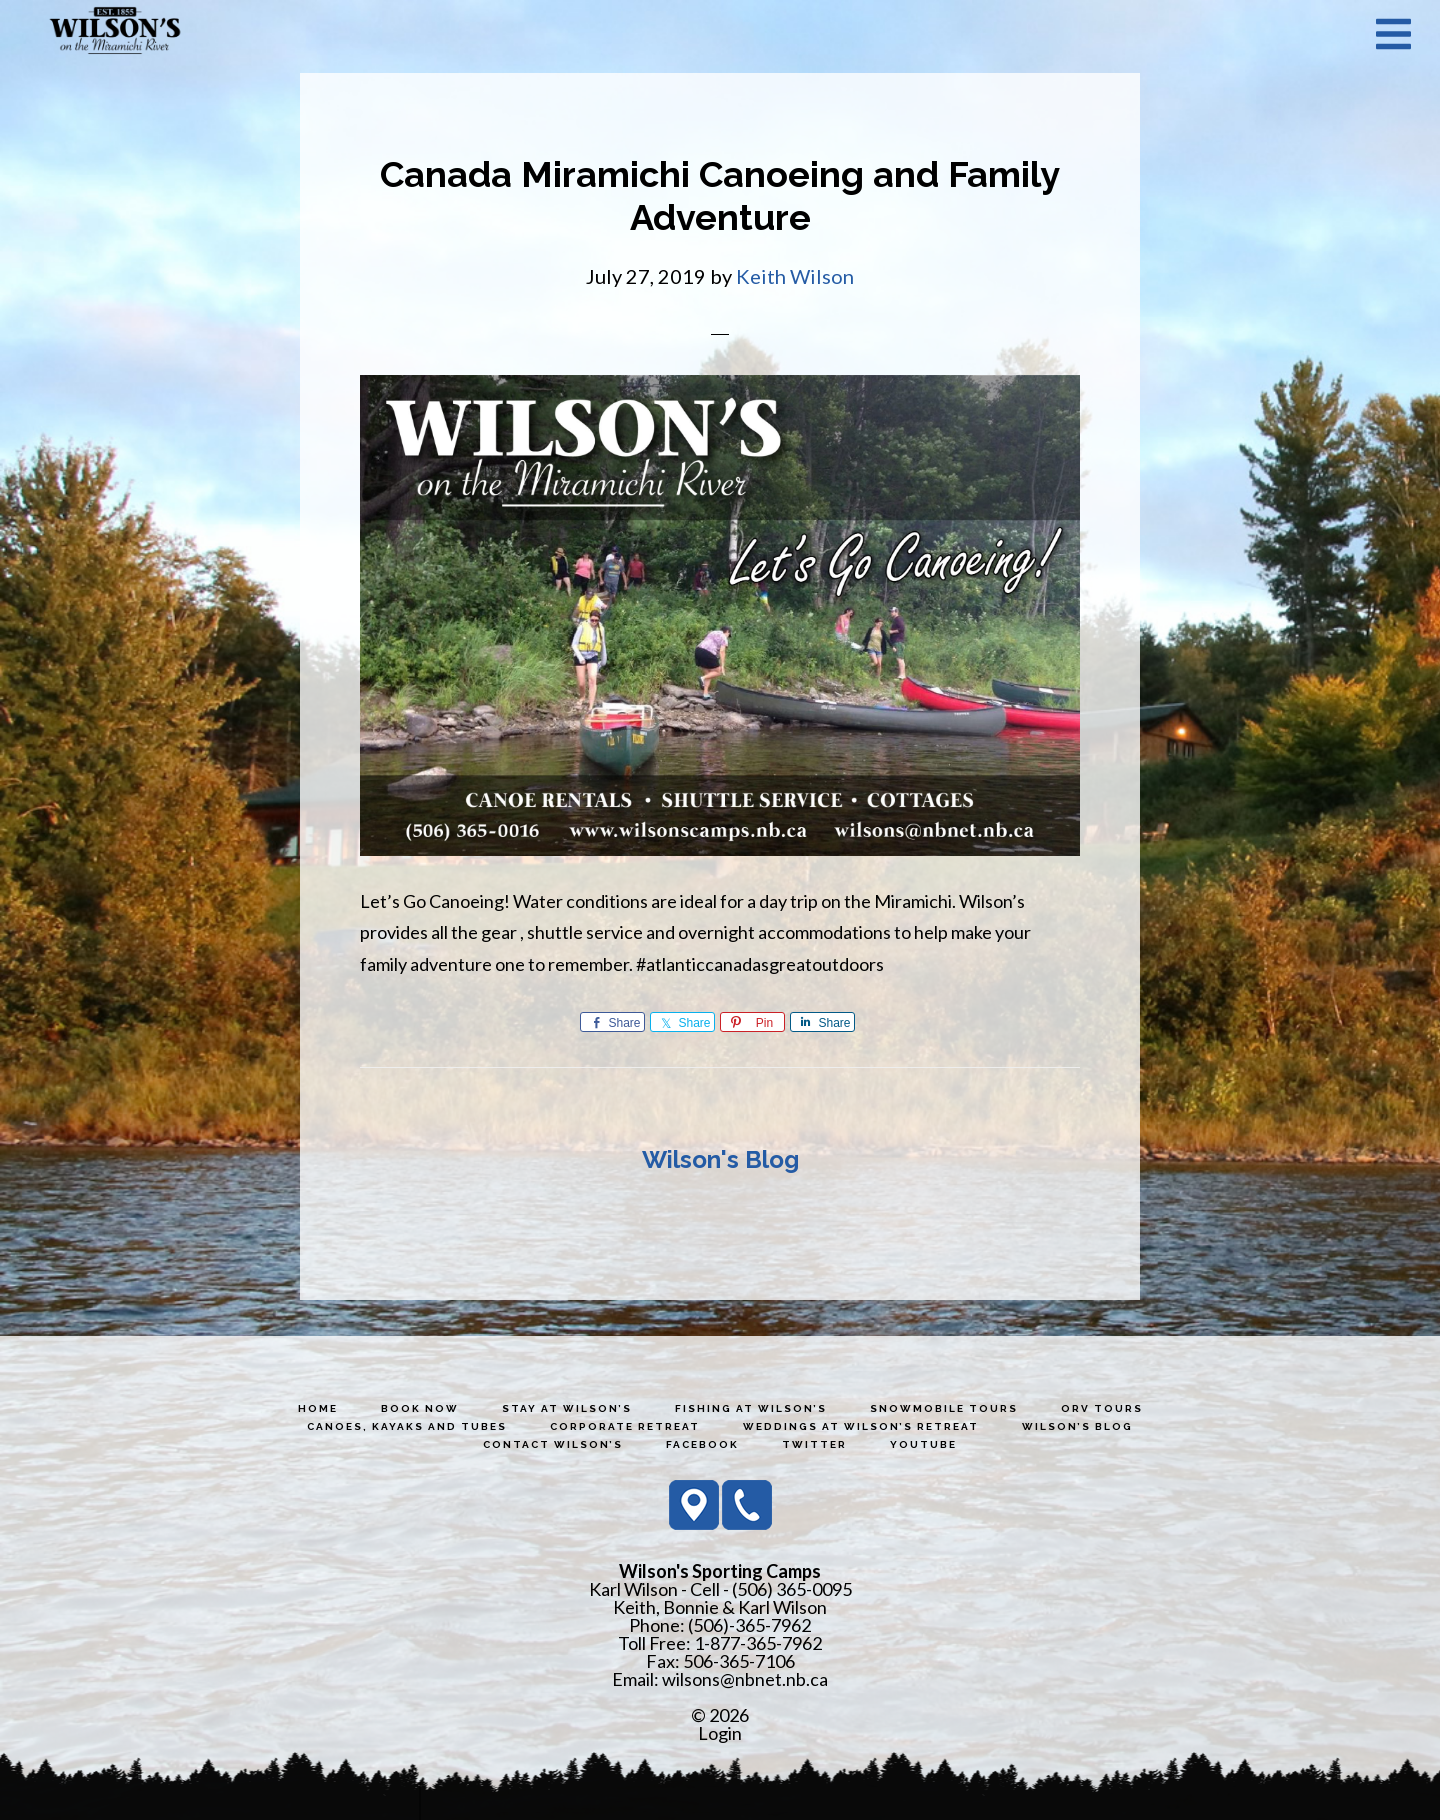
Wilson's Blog (720, 1159)
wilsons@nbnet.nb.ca (745, 1679)
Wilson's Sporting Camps (115, 33)
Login (720, 1733)
